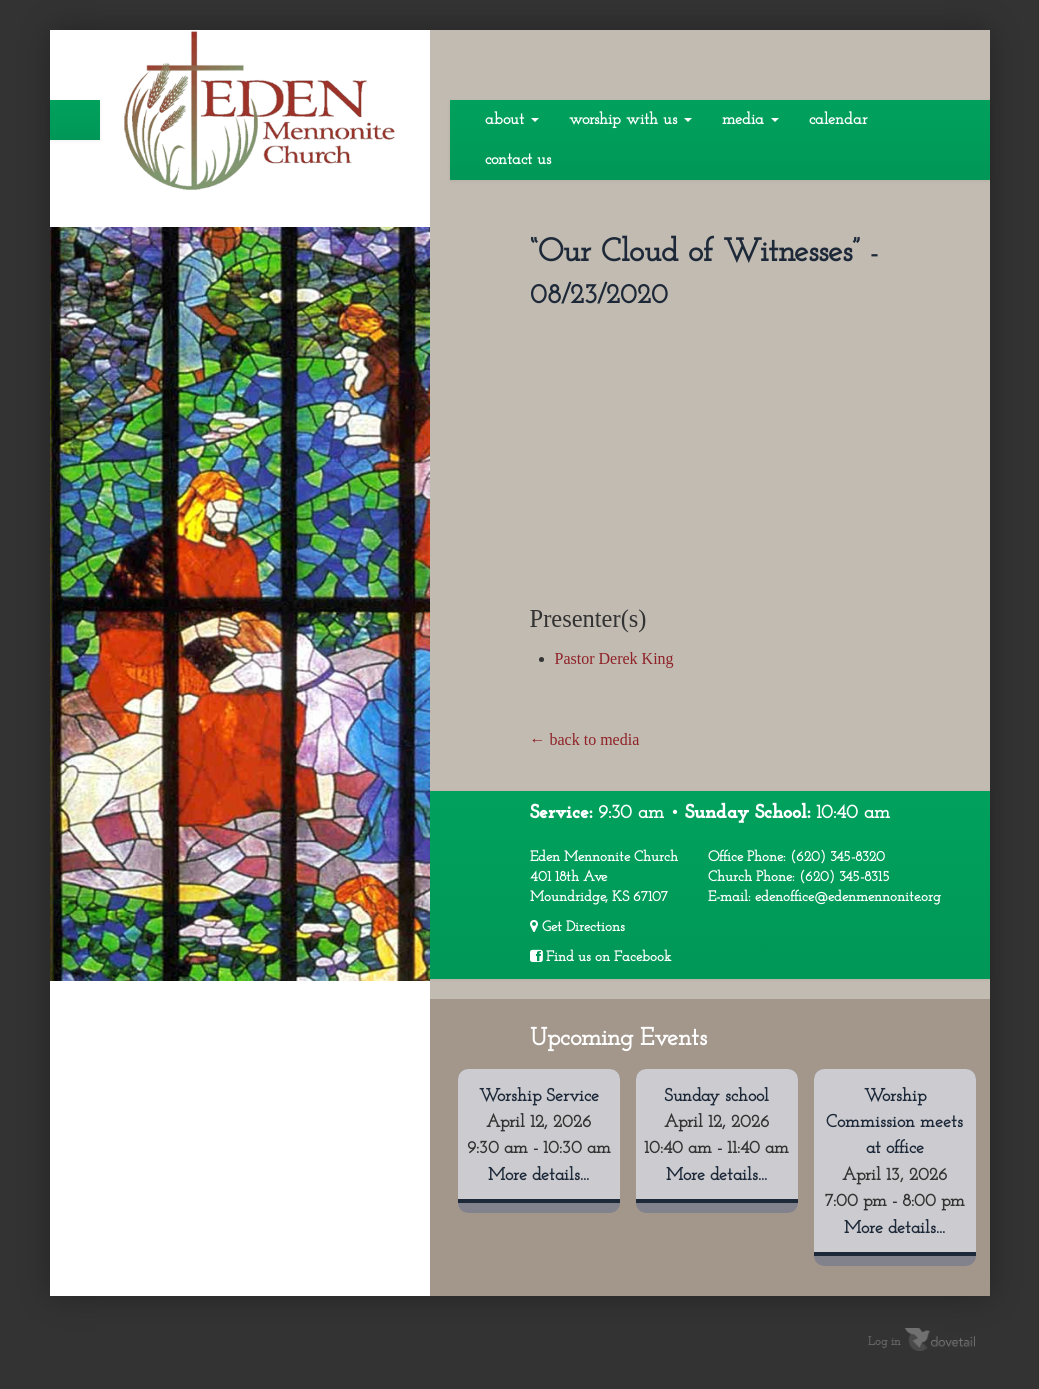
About (512, 120)
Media (750, 120)
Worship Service (539, 1096)
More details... (538, 1175)
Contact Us (518, 160)
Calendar (838, 120)
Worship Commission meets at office (894, 1123)
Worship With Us (630, 120)
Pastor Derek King (614, 658)
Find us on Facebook (600, 957)
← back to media (585, 739)
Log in (884, 1342)
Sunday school (716, 1096)
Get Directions (577, 927)
